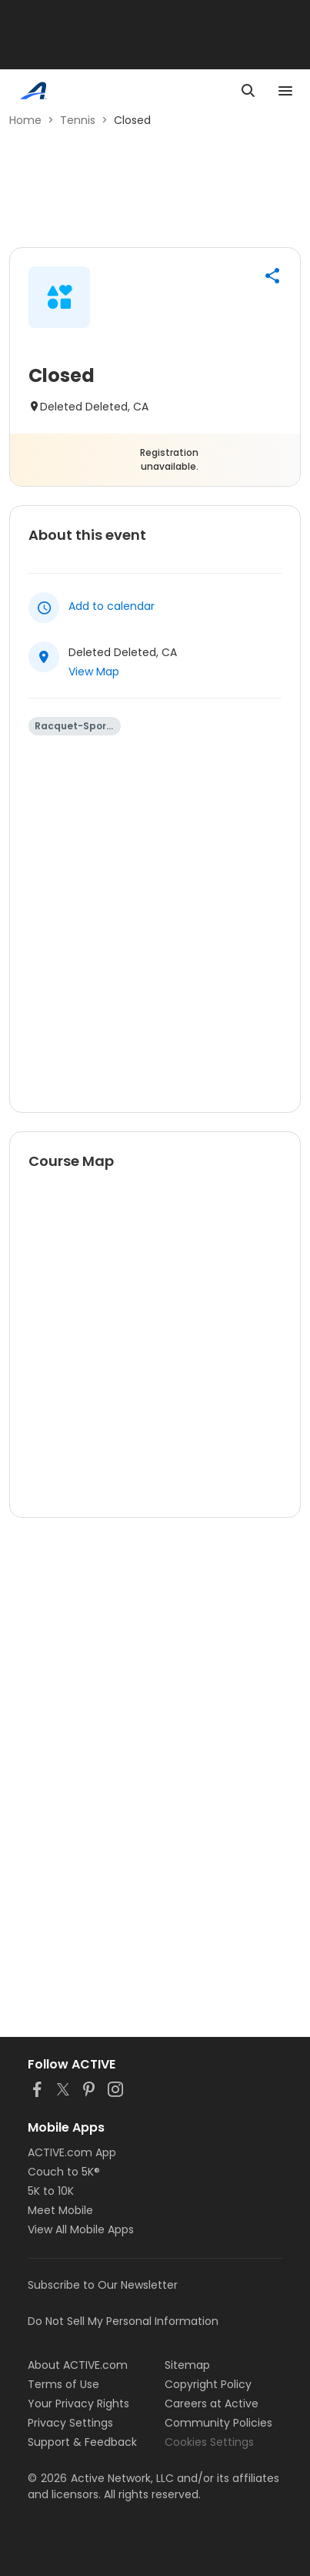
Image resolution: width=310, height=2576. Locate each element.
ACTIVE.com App (72, 2152)
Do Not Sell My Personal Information (123, 2321)
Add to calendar (111, 606)
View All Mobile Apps (81, 2229)
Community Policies (218, 2422)
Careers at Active (211, 2403)
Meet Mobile (60, 2210)
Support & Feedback (82, 2442)
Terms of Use (63, 2384)
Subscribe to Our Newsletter (103, 2285)
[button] (272, 275)
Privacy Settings (70, 2422)
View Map (93, 671)
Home (25, 120)
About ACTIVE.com (78, 2365)
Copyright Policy (208, 2384)
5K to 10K (51, 2191)
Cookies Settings (209, 2442)
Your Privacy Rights (78, 2403)
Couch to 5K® (64, 2171)
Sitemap (187, 2365)
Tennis (77, 120)
